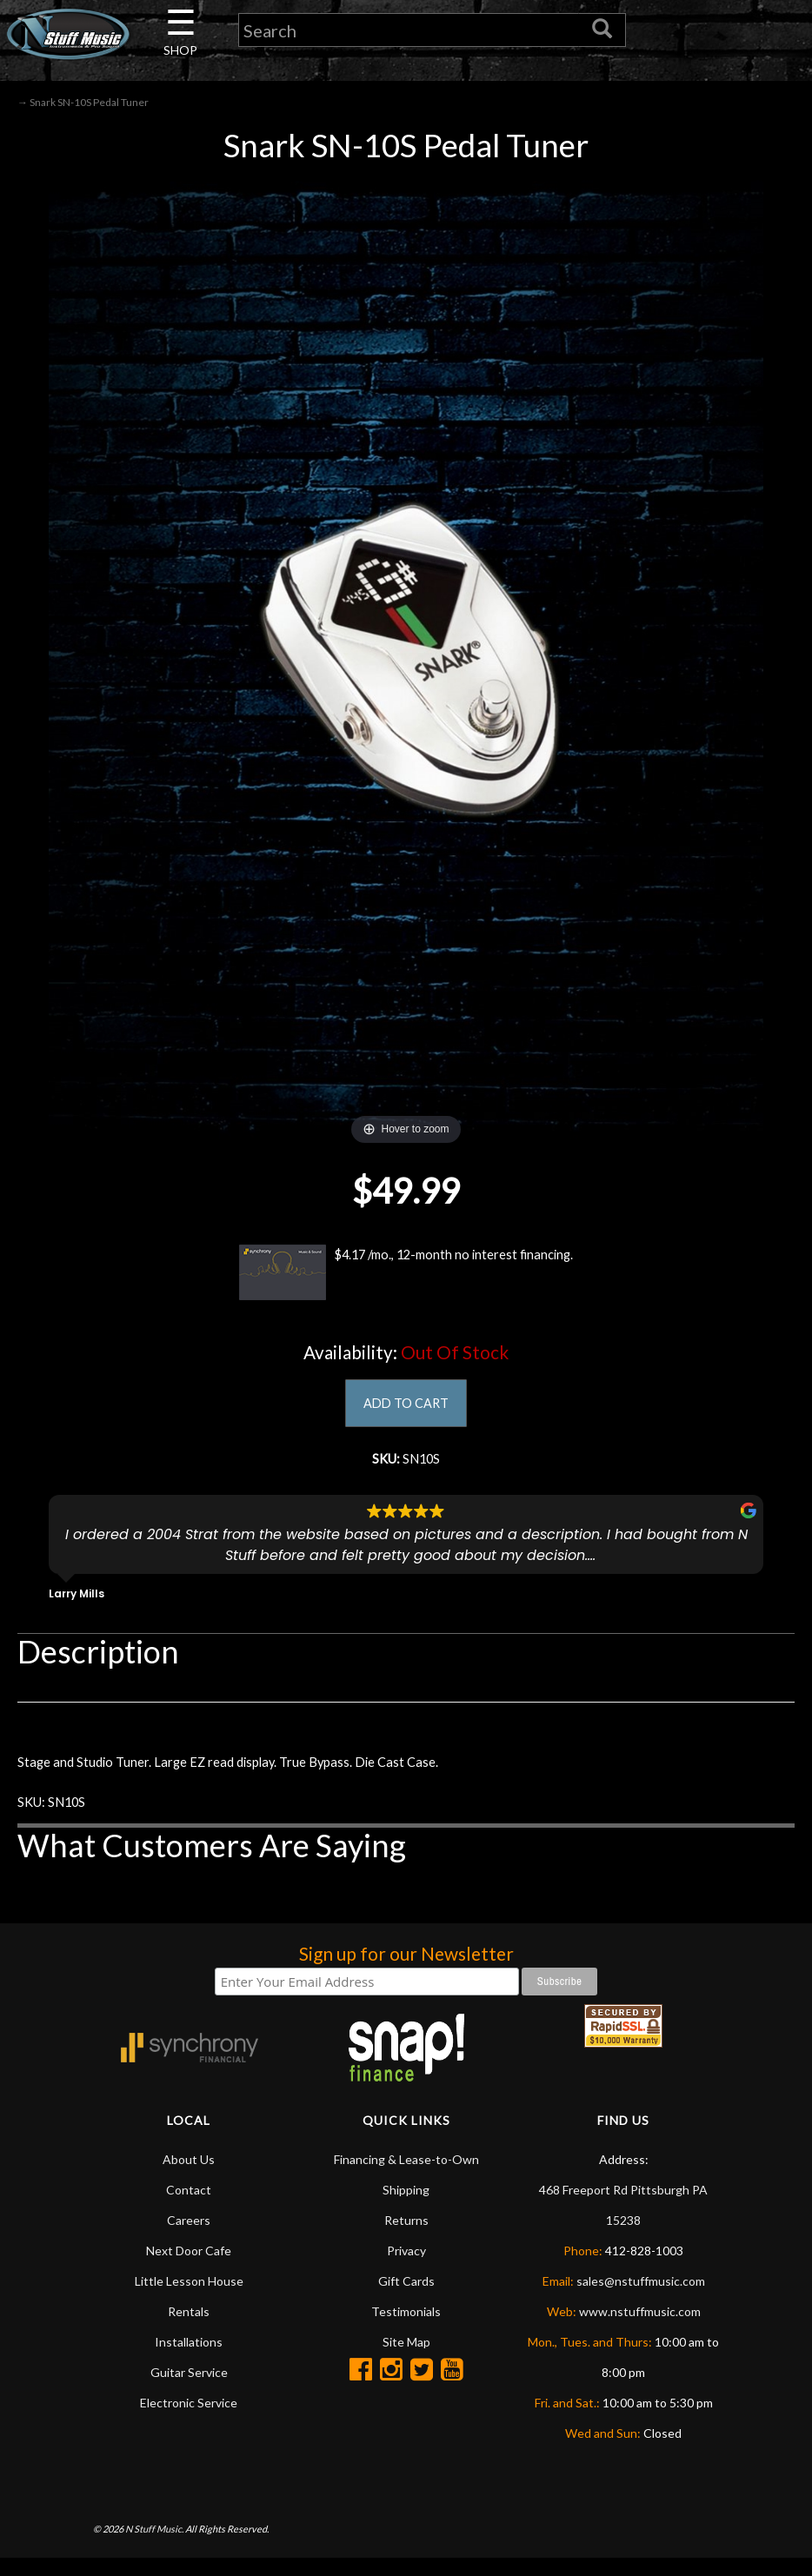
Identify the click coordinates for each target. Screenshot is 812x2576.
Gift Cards (406, 2298)
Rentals (189, 2328)
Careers (188, 2237)
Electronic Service (188, 2420)
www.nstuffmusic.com (640, 2328)
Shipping (406, 2207)
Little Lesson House (189, 2298)
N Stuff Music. (154, 2546)
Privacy (406, 2268)
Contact (188, 2207)
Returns (406, 2237)
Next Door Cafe (188, 2268)
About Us (189, 2176)
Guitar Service (189, 2389)
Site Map (406, 2359)
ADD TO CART (406, 1407)
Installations (189, 2359)
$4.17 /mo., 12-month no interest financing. (406, 1276)
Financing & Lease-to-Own (406, 2176)
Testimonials (406, 2328)
